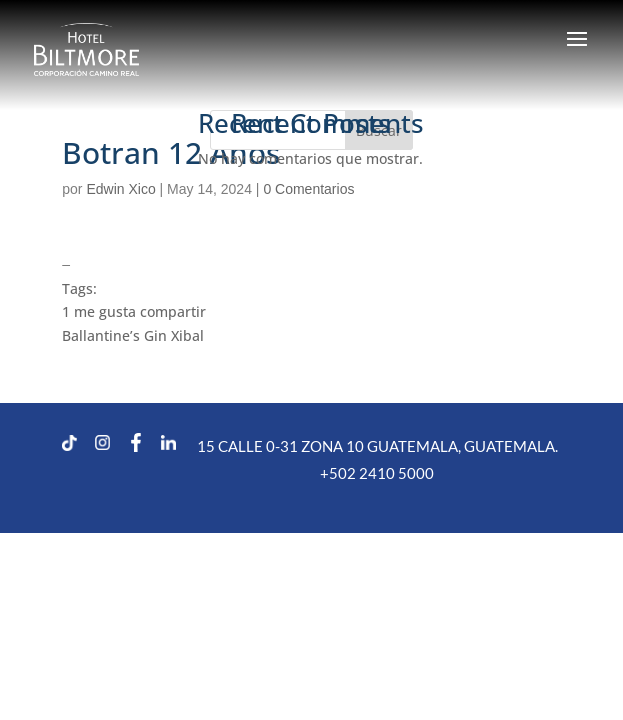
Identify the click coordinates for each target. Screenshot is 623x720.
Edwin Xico (120, 189)
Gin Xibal (174, 335)
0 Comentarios (308, 189)
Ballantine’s (101, 335)
